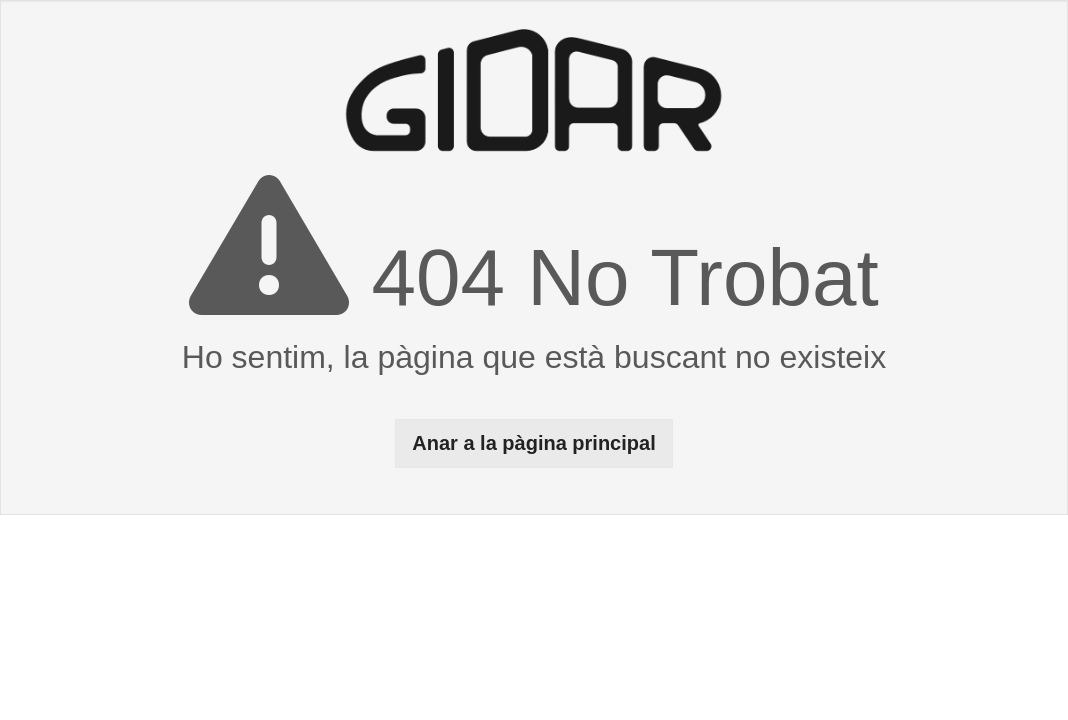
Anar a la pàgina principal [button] (533, 443)
